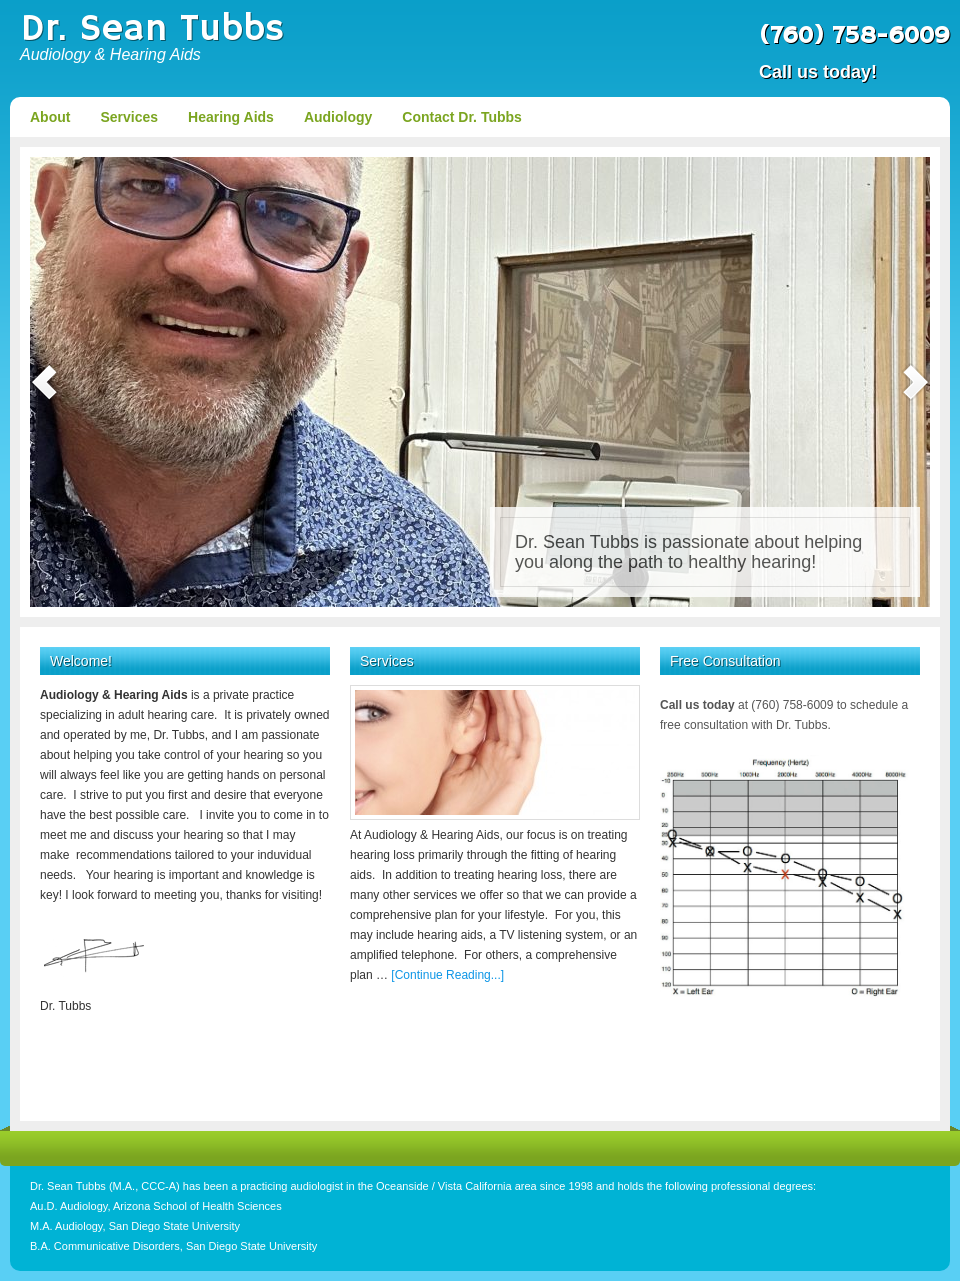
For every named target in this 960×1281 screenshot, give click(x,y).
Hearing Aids (231, 117)
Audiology (338, 117)
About (50, 117)
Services (129, 117)
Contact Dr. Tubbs (462, 117)
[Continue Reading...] (447, 975)
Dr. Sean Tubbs (152, 29)
